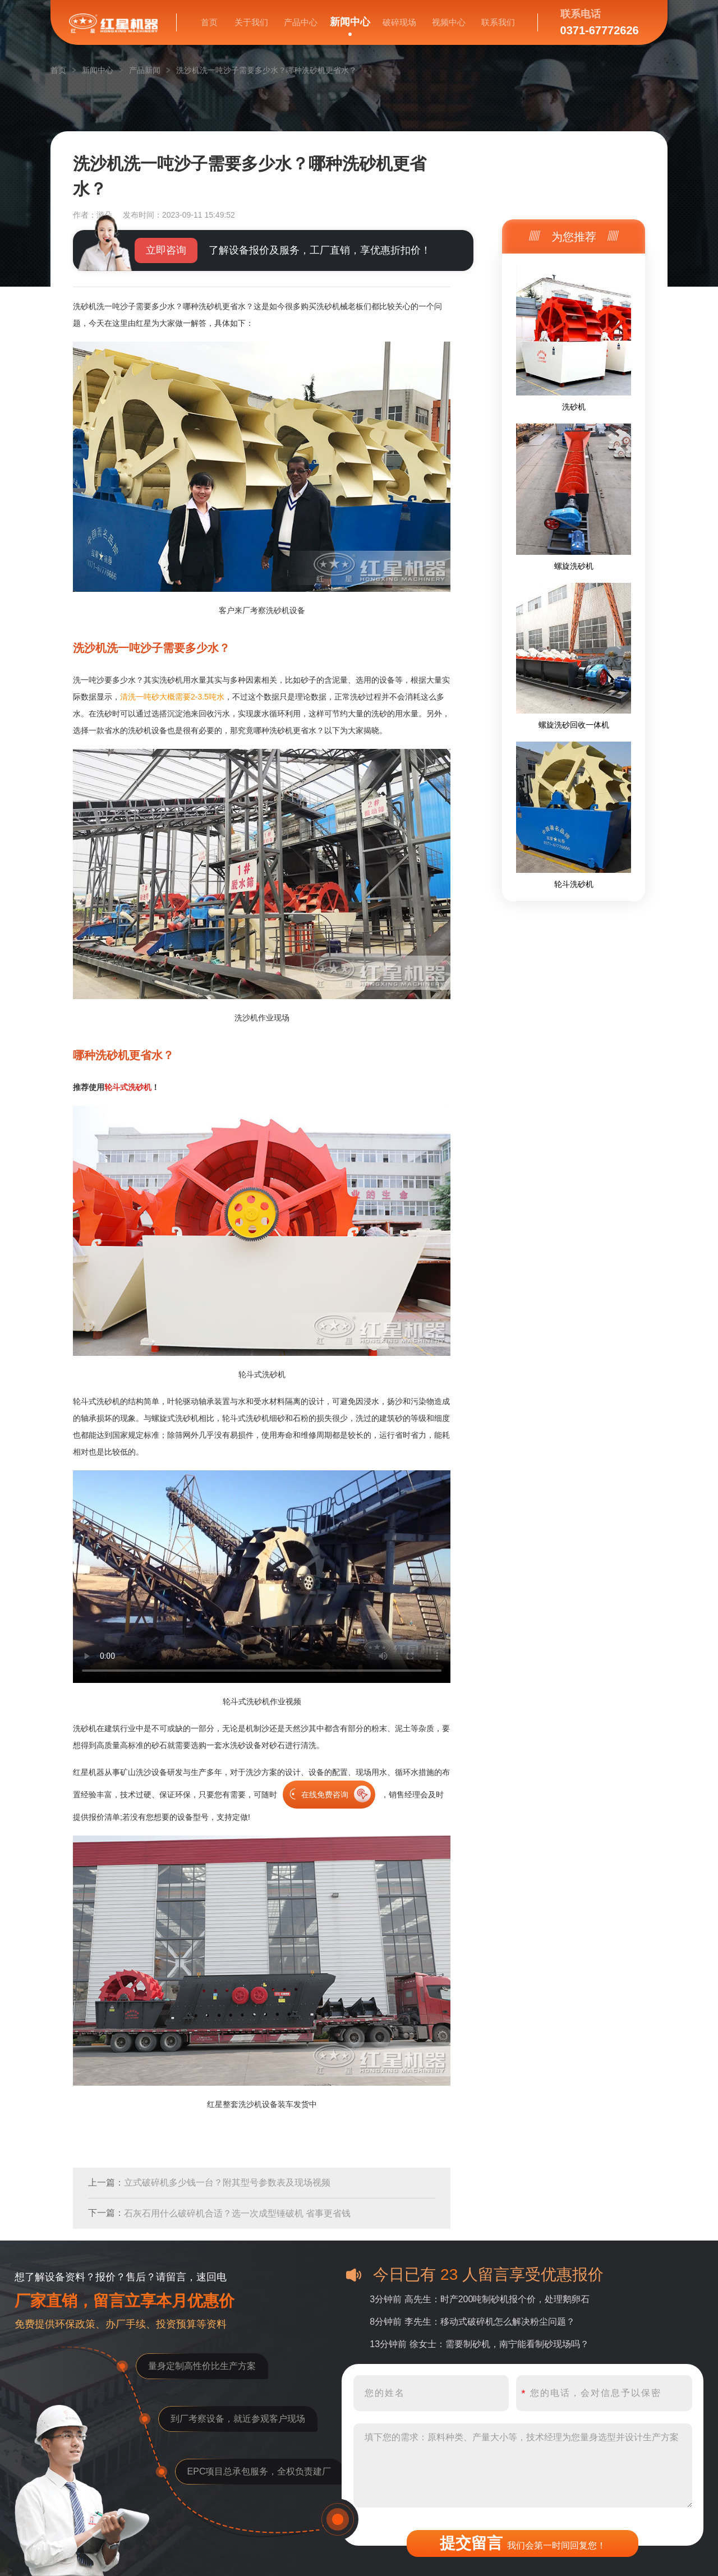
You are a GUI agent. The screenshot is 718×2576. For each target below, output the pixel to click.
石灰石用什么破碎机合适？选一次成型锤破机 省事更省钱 (237, 2213)
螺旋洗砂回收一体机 (573, 724)
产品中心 (300, 22)
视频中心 (449, 22)
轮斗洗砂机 (573, 884)
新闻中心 (350, 21)
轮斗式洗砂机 (127, 1087)
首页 (209, 22)
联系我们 (498, 22)
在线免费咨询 (324, 1794)
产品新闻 (144, 70)
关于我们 (251, 22)
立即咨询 (166, 250)
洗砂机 (574, 406)
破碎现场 (399, 22)
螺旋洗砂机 (573, 566)
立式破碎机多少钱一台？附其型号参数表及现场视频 (227, 2182)
